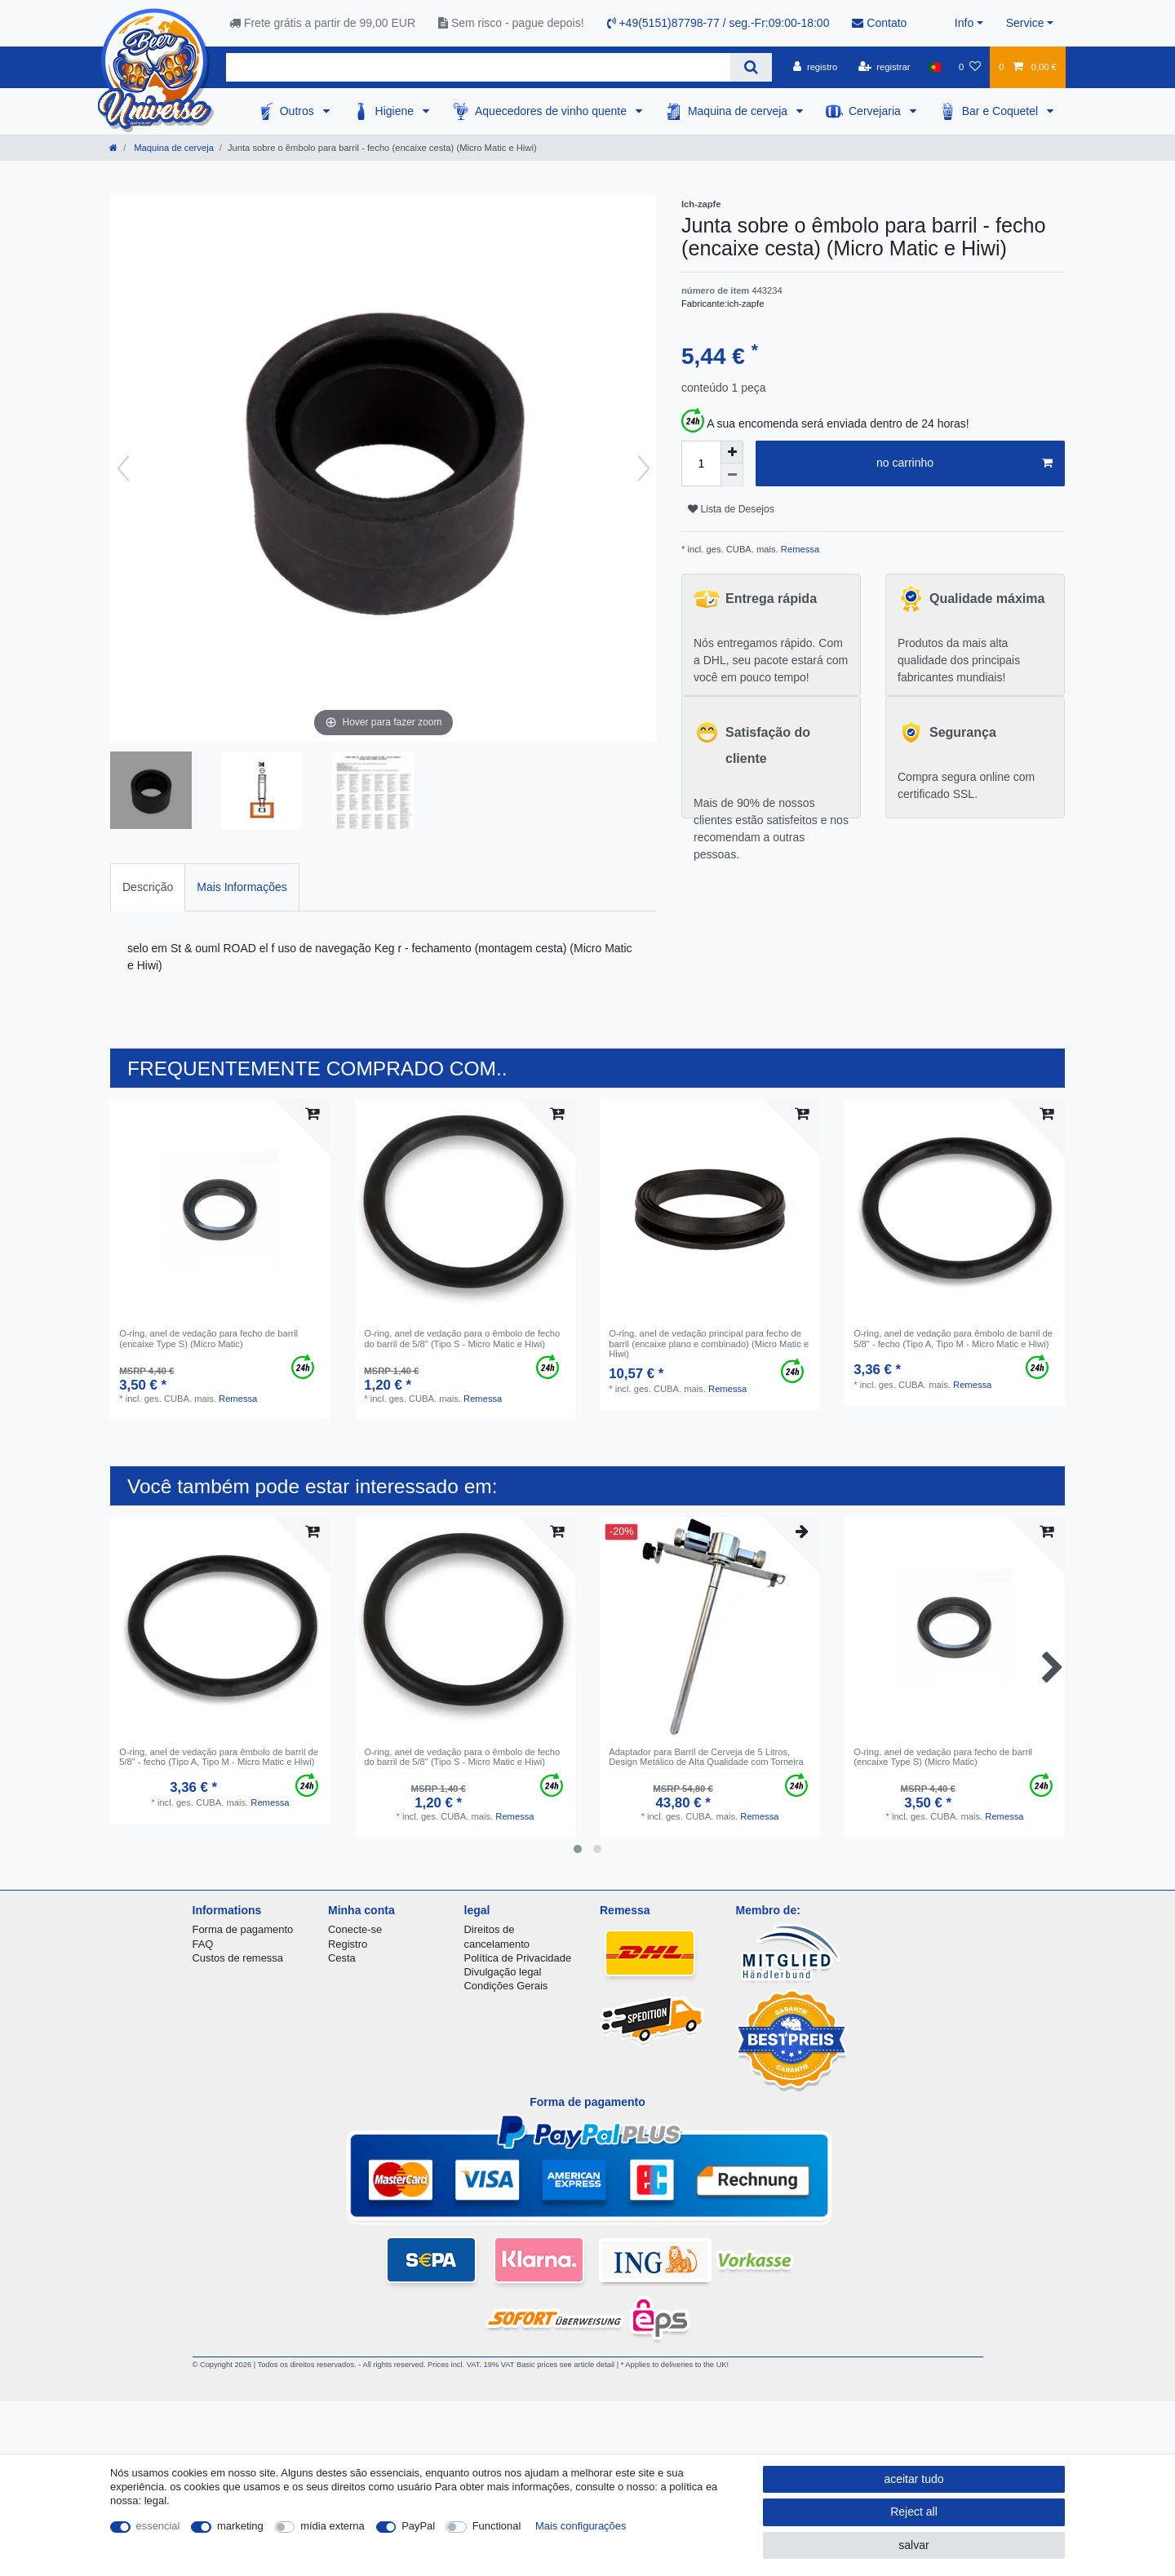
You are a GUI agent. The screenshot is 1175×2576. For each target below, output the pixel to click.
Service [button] (1025, 22)
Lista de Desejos (731, 509)
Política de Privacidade (518, 1958)
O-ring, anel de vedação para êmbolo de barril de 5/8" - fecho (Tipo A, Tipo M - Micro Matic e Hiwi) (953, 1338)
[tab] (147, 887)
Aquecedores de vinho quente (552, 110)
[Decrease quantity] (732, 474)
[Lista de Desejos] (970, 67)
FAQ (203, 1944)
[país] (935, 67)
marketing (240, 2526)
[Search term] (478, 67)
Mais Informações (241, 886)
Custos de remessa (238, 1958)
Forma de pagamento (243, 1929)
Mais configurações (580, 2526)
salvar (913, 2545)
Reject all (914, 2511)
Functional (496, 2526)
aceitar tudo (913, 2478)
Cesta (342, 1958)
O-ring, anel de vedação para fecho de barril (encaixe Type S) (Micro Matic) (208, 1338)
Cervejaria (876, 110)
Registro (347, 1944)
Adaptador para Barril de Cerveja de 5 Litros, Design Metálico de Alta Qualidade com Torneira (706, 1757)
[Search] (751, 67)
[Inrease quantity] (732, 452)
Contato (879, 22)
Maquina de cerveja (739, 110)
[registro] (815, 67)
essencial (158, 2526)
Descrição (147, 886)
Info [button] (964, 22)
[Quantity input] (701, 463)
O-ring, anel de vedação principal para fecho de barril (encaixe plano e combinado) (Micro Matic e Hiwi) (709, 1343)
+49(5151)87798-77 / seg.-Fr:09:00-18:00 (718, 22)
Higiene (396, 110)
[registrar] (884, 67)
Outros (298, 110)
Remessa (798, 549)
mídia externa (332, 2526)
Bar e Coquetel (1001, 110)
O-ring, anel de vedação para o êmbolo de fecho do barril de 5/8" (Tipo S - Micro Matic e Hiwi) (462, 1338)
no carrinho (964, 463)
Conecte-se (355, 1929)
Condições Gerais (506, 1986)
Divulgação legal (503, 1972)
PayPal (418, 2526)
